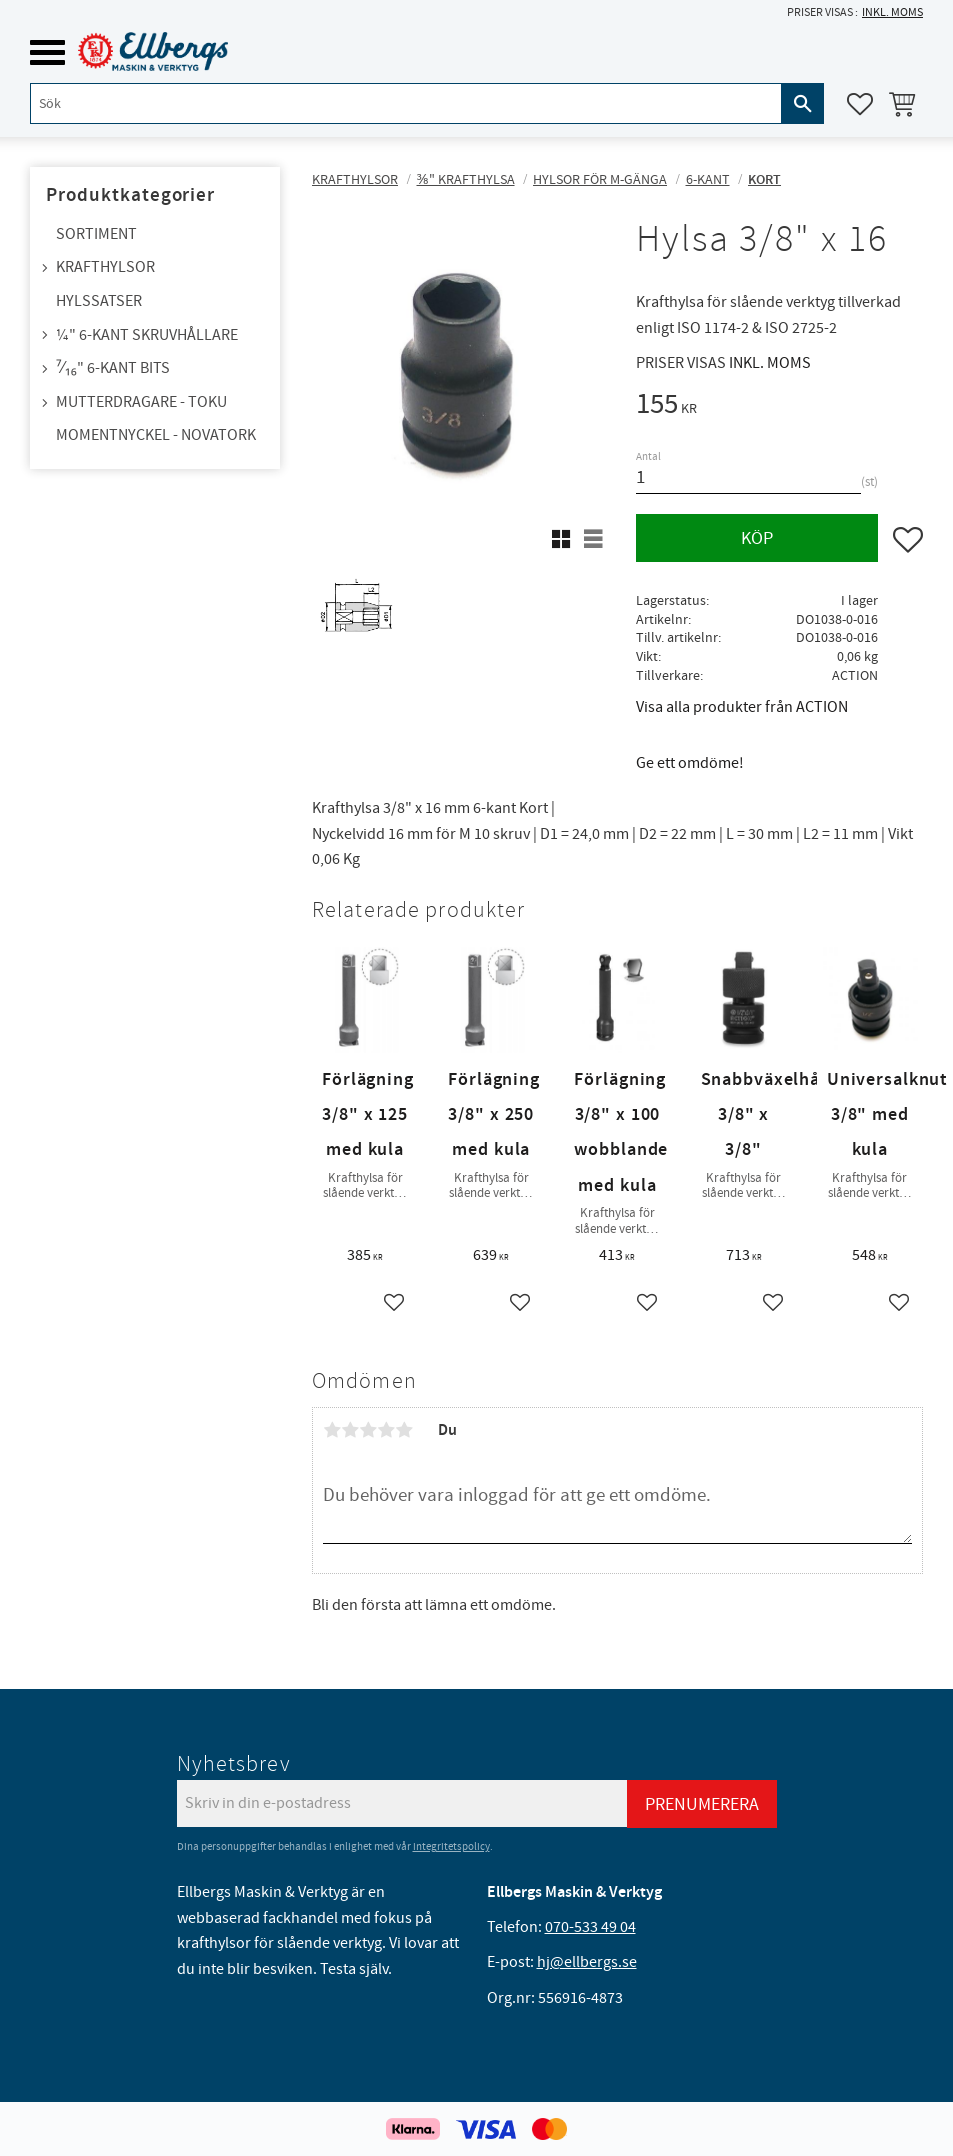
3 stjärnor (368, 1430)
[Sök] (803, 103)
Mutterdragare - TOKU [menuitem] (141, 402)
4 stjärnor (386, 1430)
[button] (47, 52)
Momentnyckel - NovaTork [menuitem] (156, 435)
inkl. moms (892, 12)
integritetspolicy (451, 1846)
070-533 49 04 (590, 1927)
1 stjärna (332, 1430)
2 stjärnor (350, 1430)
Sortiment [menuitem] (96, 234)
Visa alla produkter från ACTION (742, 707)
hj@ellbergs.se (587, 1962)
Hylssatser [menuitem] (99, 301)
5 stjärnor (404, 1430)
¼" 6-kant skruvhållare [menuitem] (147, 335)
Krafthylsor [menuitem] (105, 267)
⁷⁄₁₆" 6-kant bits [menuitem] (113, 368)
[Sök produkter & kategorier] (406, 103)
